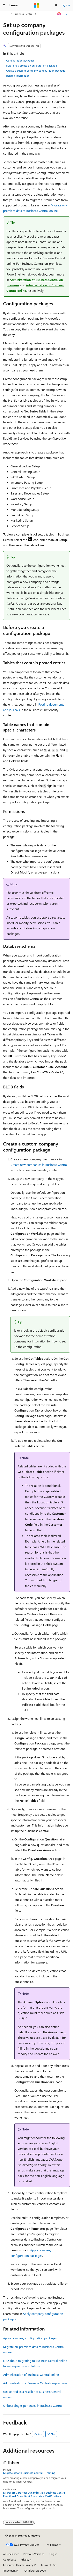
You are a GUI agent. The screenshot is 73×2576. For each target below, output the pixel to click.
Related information (18, 75)
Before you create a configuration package (31, 65)
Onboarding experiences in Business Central (32, 2405)
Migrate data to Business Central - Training (29, 2473)
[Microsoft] (36, 5)
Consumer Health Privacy (18, 2565)
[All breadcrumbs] (6, 14)
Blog (51, 2554)
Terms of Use (48, 2565)
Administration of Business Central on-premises (35, 2383)
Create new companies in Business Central (39, 1165)
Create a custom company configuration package (35, 70)
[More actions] (66, 14)
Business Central (23, 14)
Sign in (66, 5)
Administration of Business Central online (31, 2374)
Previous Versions (33, 2554)
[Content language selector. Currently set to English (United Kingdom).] (22, 2535)
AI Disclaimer (11, 2554)
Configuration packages (20, 60)
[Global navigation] (4, 5)
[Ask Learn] (59, 14)
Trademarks (10, 2570)
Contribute (9, 2559)
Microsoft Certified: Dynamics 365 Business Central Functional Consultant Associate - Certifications (34, 2494)
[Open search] (56, 5)
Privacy (25, 2559)
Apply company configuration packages (30, 2338)
